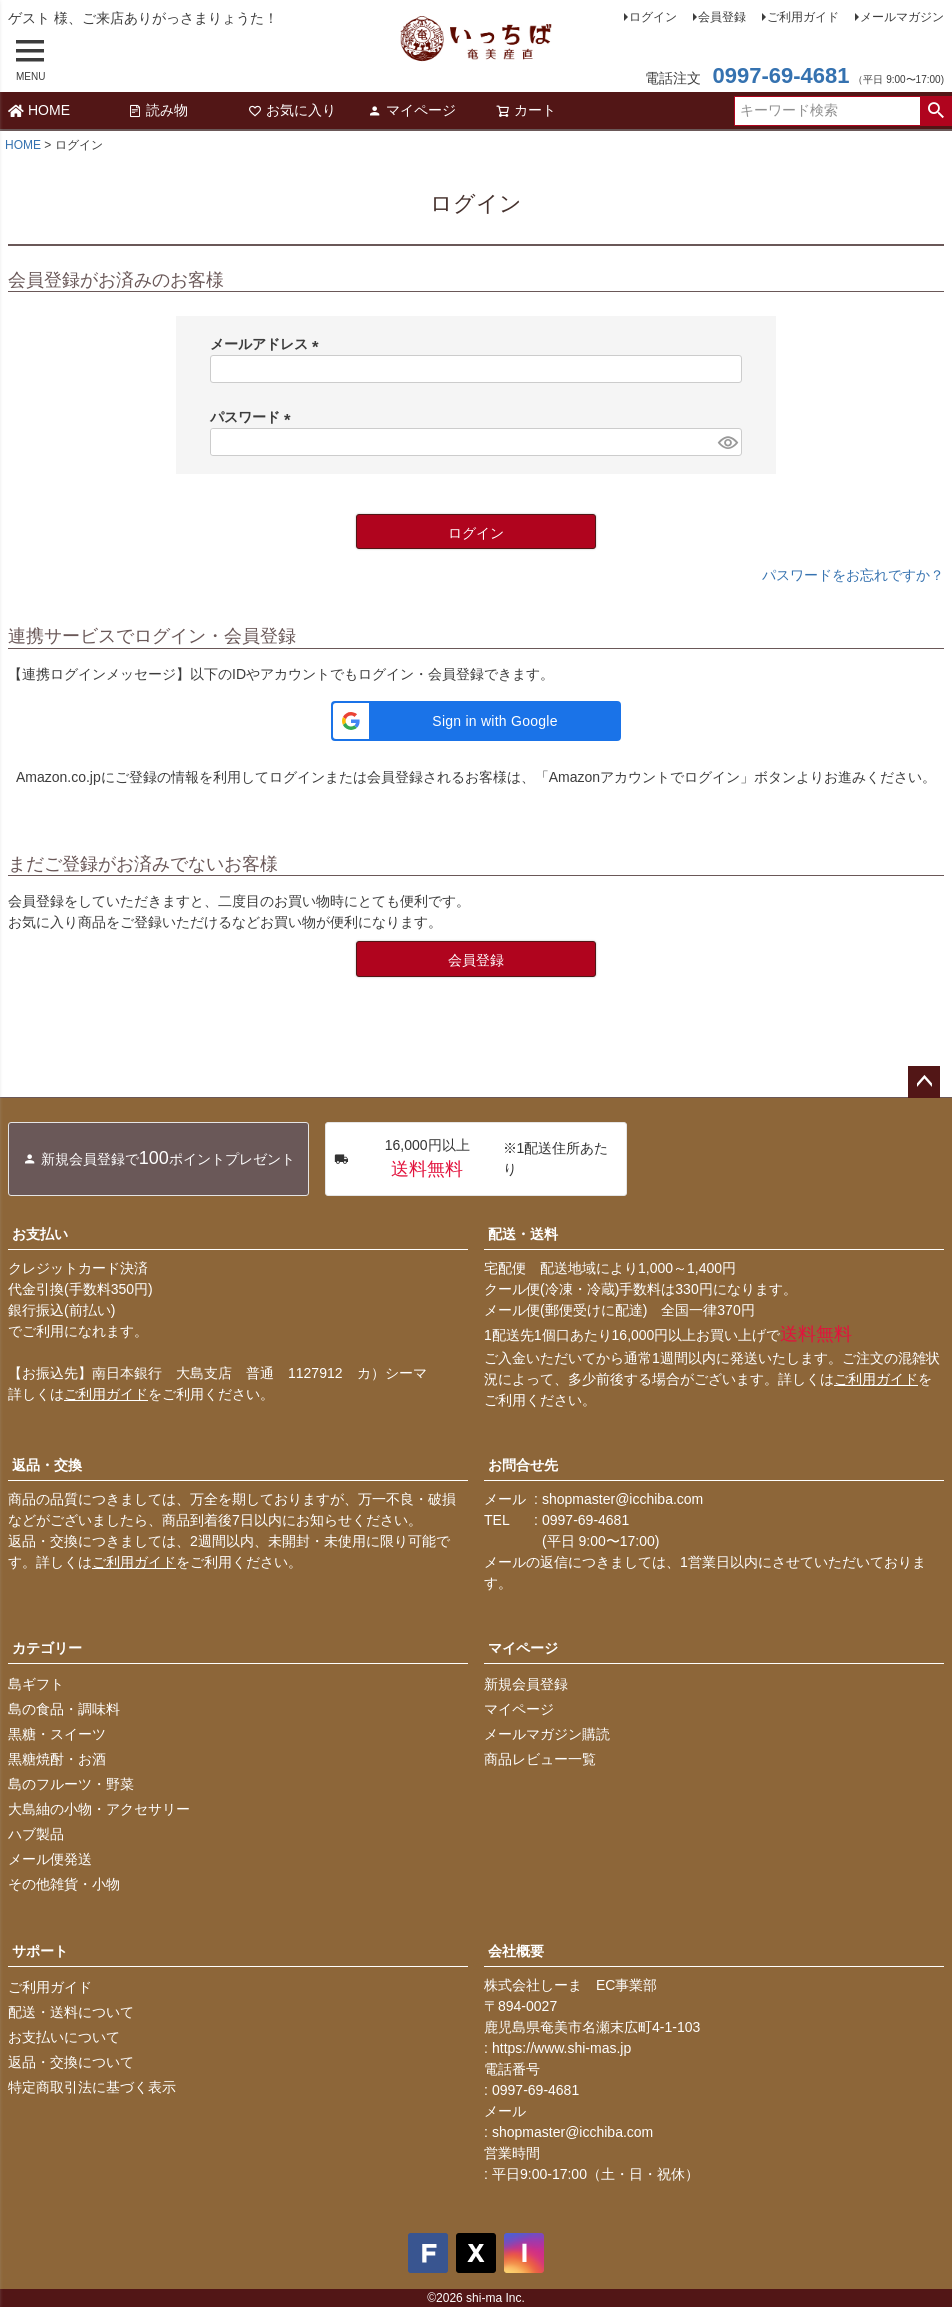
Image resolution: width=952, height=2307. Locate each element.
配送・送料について (71, 2012)
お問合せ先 (523, 1465)
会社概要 (516, 1951)
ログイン (653, 17)
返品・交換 (47, 1465)
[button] (476, 721)
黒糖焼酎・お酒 (57, 1759)
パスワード (254, 417)
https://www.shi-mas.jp (561, 2048)
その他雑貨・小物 (64, 1884)
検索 (935, 111)
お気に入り (292, 110)
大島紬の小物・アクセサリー (99, 1809)
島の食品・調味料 (64, 1709)
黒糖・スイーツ (57, 1734)
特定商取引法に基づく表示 (92, 2087)
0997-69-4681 (780, 75)
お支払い (40, 1234)
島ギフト (36, 1684)
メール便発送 (50, 1859)
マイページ (412, 110)
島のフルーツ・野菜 (71, 1784)
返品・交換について (71, 2062)
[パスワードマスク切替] (727, 442)
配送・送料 (523, 1234)
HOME (39, 110)
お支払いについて (64, 2037)
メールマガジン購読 (547, 1734)
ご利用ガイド (803, 17)
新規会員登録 (526, 1684)
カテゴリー (47, 1648)
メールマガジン (902, 17)
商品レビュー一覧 (540, 1759)
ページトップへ (924, 1082)
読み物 (158, 110)
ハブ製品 (36, 1834)
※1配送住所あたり (471, 1159)
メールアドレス (268, 344)
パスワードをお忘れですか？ (853, 575)
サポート (40, 1951)
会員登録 (722, 17)
